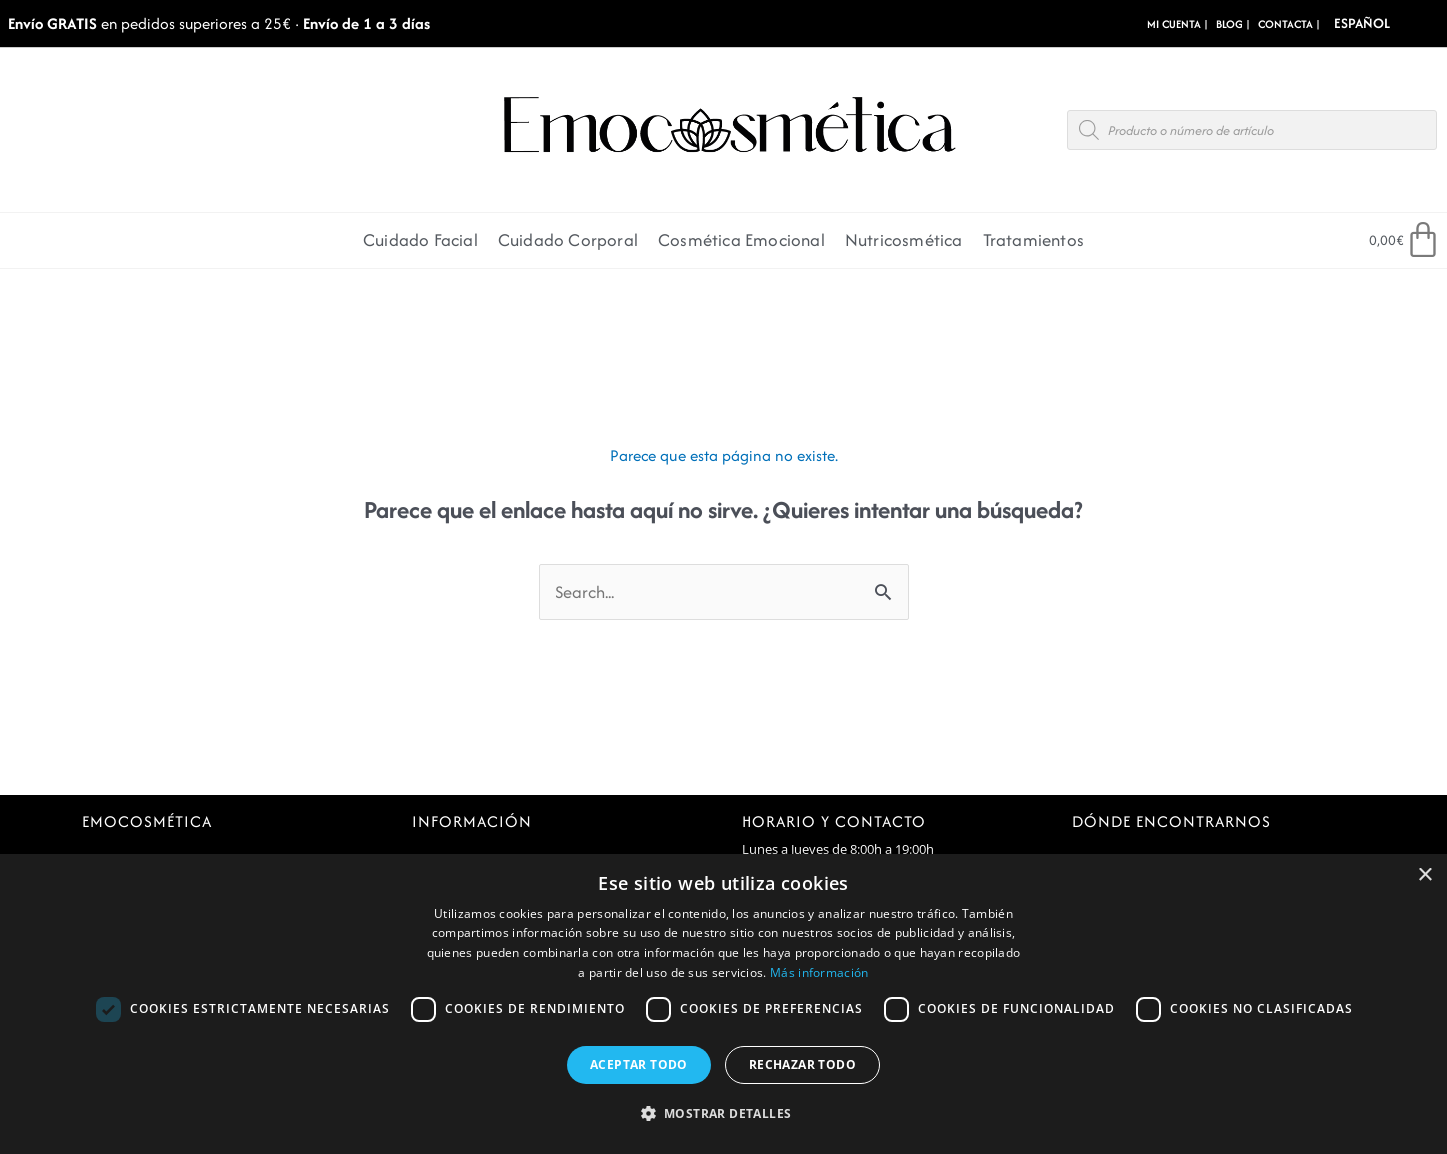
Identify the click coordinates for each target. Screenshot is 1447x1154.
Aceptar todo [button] (639, 1064)
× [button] (1424, 875)
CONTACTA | (1289, 24)
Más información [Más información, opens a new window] (819, 972)
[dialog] (723, 1004)
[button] (724, 1114)
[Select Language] (1390, 23)
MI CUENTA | (1177, 24)
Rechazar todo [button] (802, 1064)
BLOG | (1233, 24)
